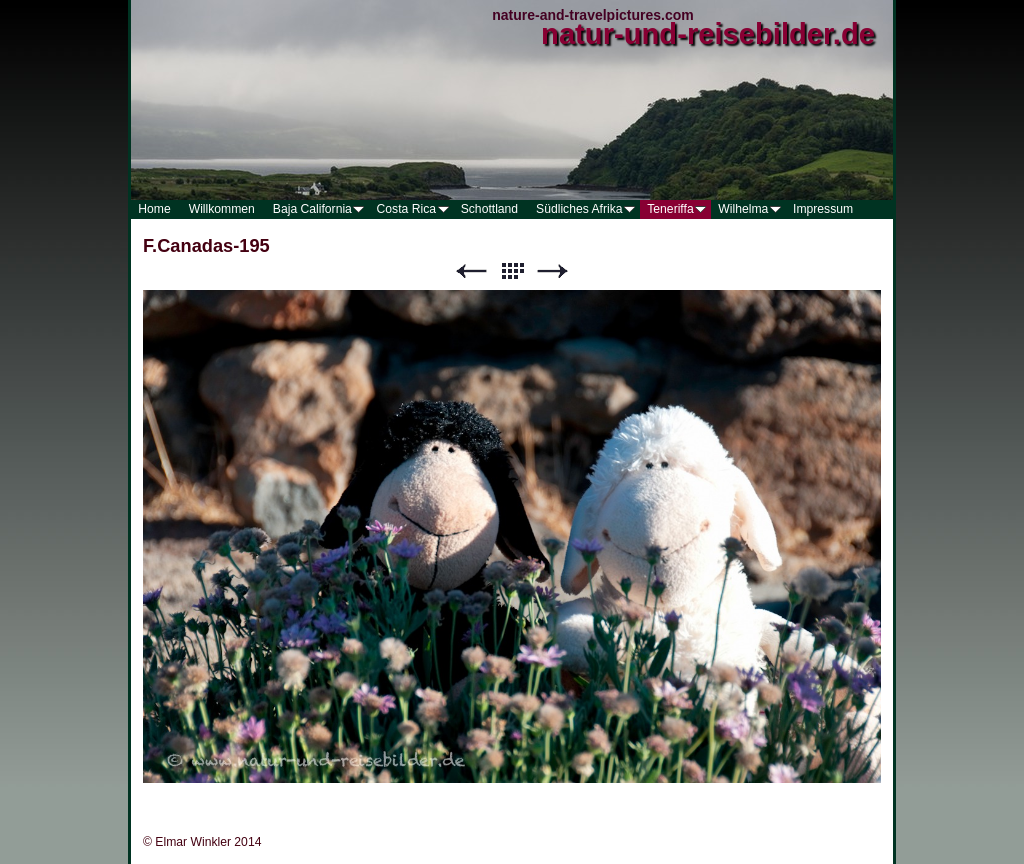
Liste (512, 271)
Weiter (553, 271)
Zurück (471, 271)
